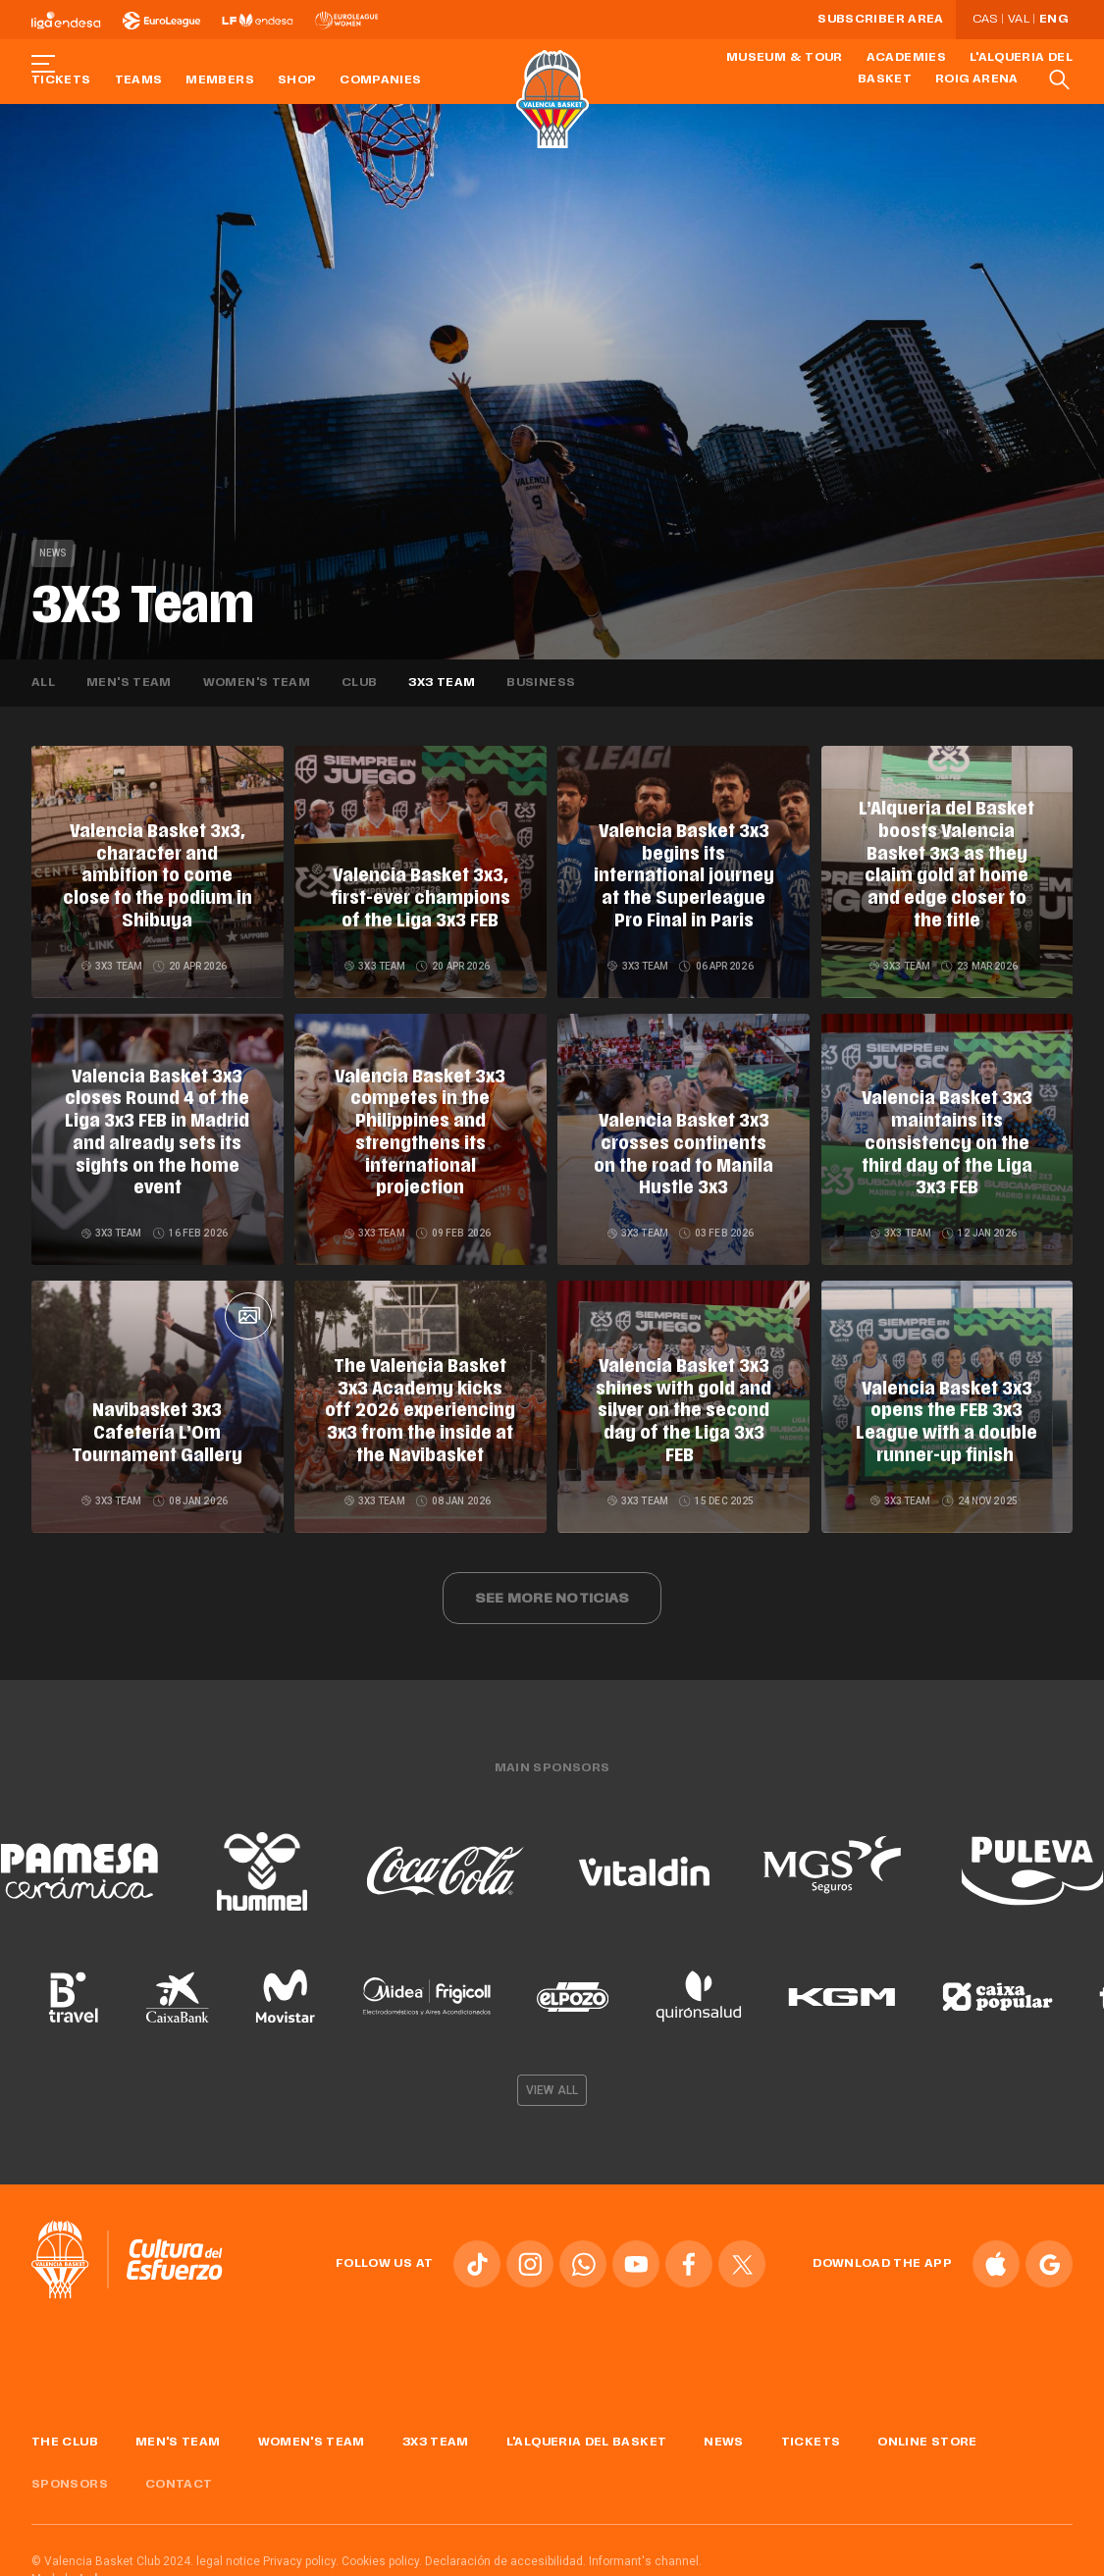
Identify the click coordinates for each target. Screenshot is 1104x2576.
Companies (380, 80)
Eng (1053, 20)
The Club (64, 2428)
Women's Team (311, 2428)
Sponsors (69, 2470)
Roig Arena (977, 79)
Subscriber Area (880, 20)
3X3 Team (441, 683)
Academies (906, 58)
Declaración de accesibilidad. (505, 2546)
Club (359, 683)
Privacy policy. (301, 2546)
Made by (72, 2564)
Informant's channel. (645, 2546)
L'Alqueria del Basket (586, 2428)
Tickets (61, 80)
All (43, 683)
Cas (985, 20)
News (53, 553)
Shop (297, 80)
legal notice (228, 2546)
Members (219, 80)
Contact (179, 2470)
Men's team (129, 683)
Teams (139, 80)
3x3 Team (435, 2428)
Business (540, 683)
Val (1018, 20)
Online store (926, 2428)
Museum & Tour (784, 58)
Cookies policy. (382, 2546)
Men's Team (178, 2428)
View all (552, 2075)
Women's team (256, 683)
